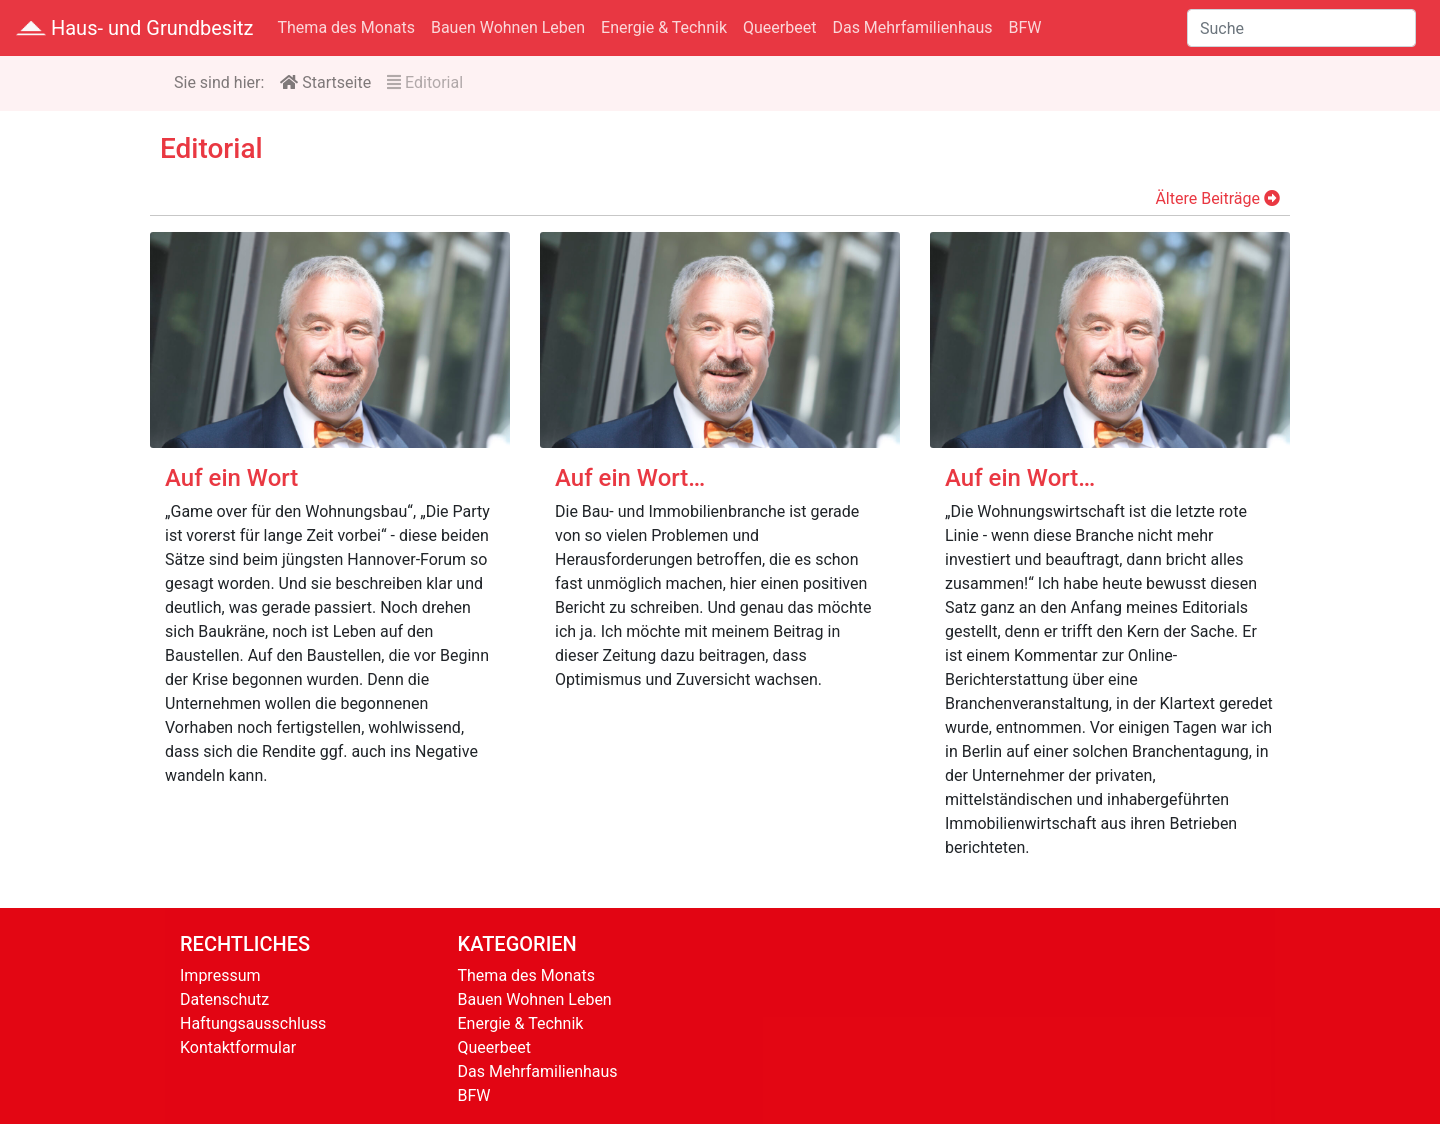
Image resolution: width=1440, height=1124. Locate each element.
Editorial (425, 82)
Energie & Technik (664, 27)
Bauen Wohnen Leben (508, 27)
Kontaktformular (238, 1047)
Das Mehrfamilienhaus (912, 27)
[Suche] (1301, 28)
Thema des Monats (346, 27)
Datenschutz (224, 999)
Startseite (325, 82)
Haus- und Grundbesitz (135, 28)
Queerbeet (779, 27)
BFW (1025, 27)
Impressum (220, 975)
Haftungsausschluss (253, 1023)
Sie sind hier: (219, 82)
